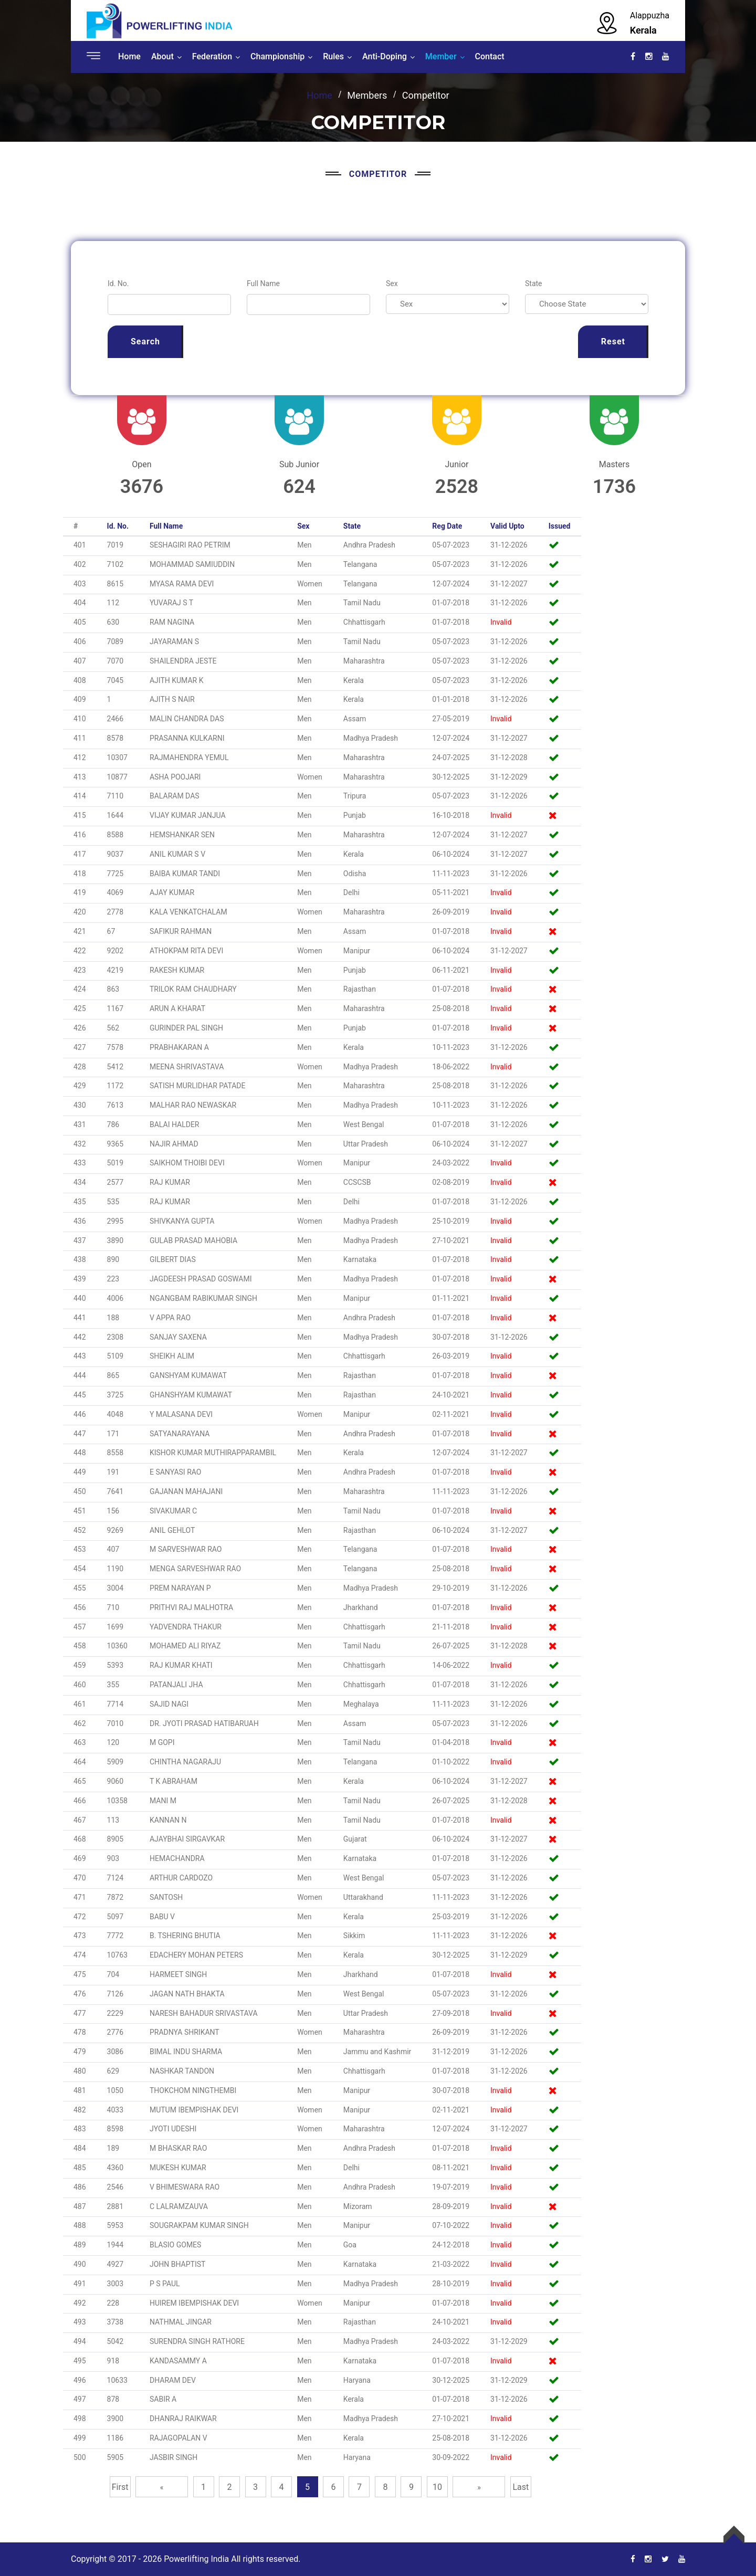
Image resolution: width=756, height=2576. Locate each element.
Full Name (263, 283)
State (533, 283)
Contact (490, 56)
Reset (613, 341)
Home (129, 56)
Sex (392, 283)
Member (441, 56)
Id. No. (118, 283)
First (120, 2487)
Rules (333, 56)
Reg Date (447, 526)
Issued (560, 526)
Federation (212, 56)
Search (145, 341)
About (162, 56)
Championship (277, 56)
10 (437, 2487)
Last (520, 2487)
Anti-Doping (384, 56)
